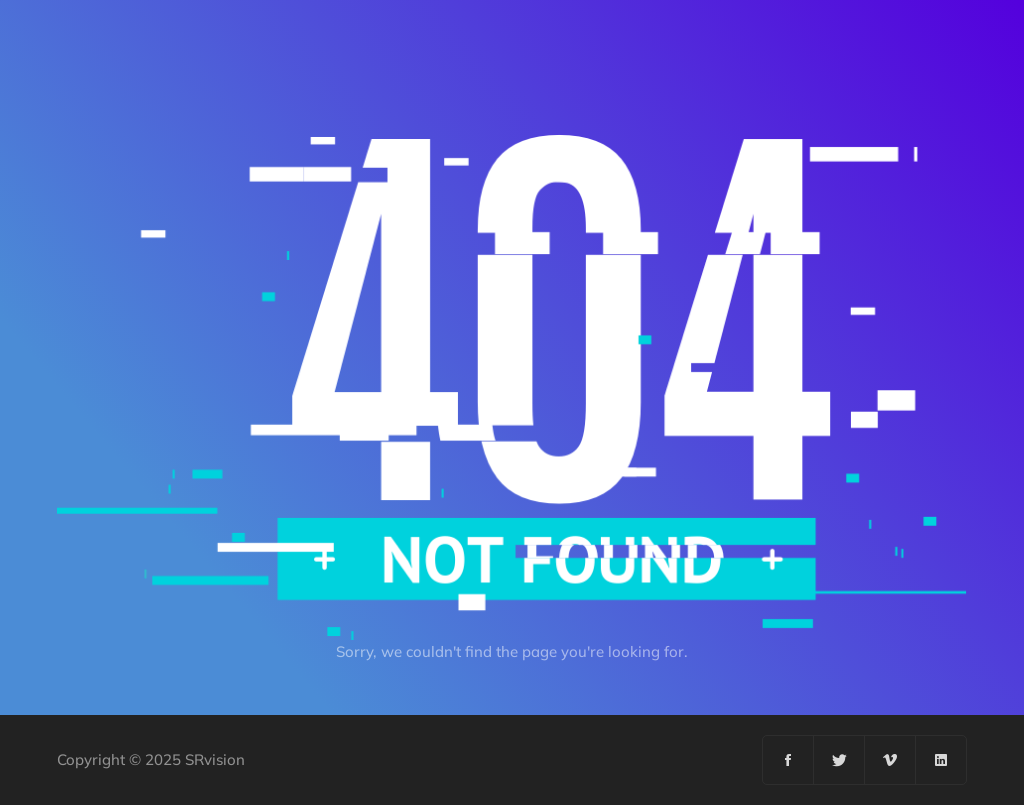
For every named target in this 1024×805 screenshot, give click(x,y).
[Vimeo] (890, 760)
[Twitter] (839, 760)
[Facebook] (788, 760)
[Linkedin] (941, 760)
